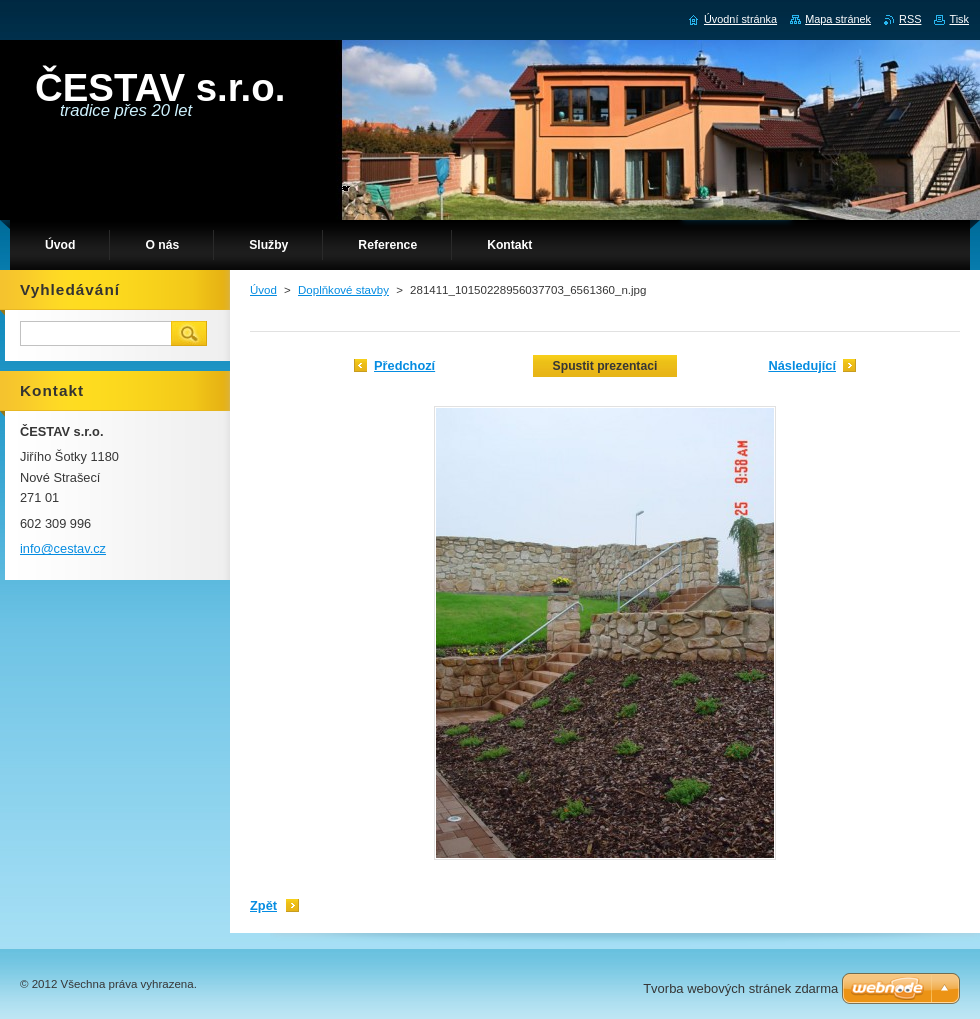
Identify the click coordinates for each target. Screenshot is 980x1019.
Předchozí (404, 365)
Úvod (263, 290)
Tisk (959, 19)
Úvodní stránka (740, 19)
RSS (910, 19)
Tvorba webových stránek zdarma (740, 988)
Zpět (263, 905)
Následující (802, 365)
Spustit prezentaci (605, 366)
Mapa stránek (838, 19)
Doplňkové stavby (343, 290)
